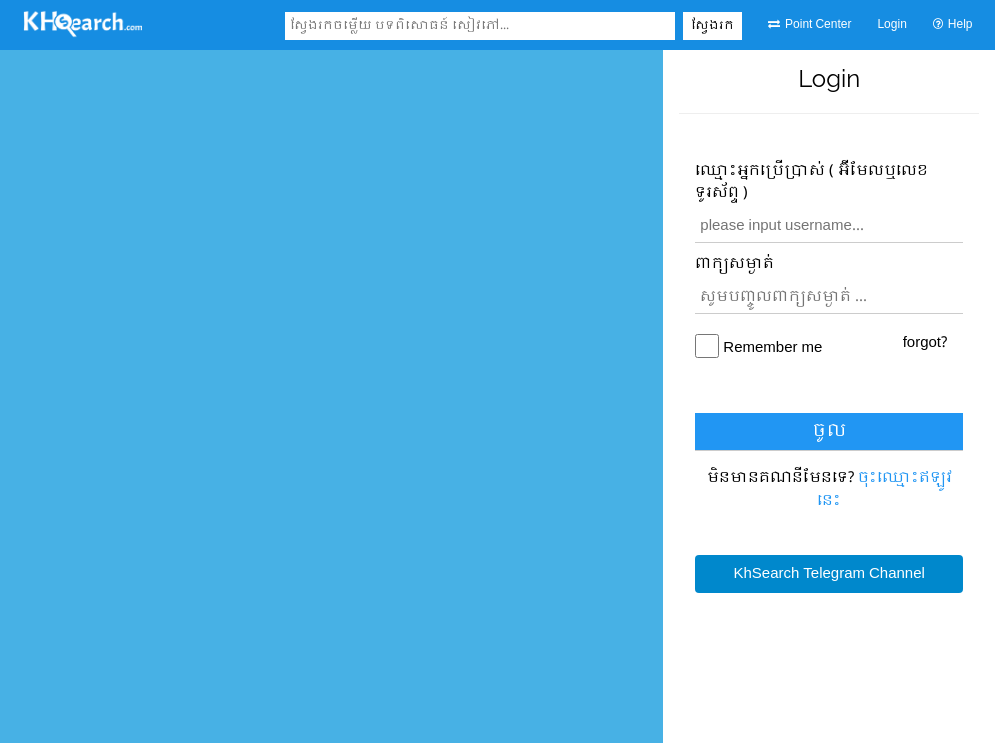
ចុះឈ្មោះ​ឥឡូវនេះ (884, 489)
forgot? (925, 343)
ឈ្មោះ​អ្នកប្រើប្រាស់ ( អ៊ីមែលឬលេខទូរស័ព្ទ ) (811, 182)
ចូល (829, 431)
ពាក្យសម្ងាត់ (734, 264)
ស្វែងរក (712, 26)
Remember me (772, 348)
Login (891, 25)
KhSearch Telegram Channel (828, 574)
